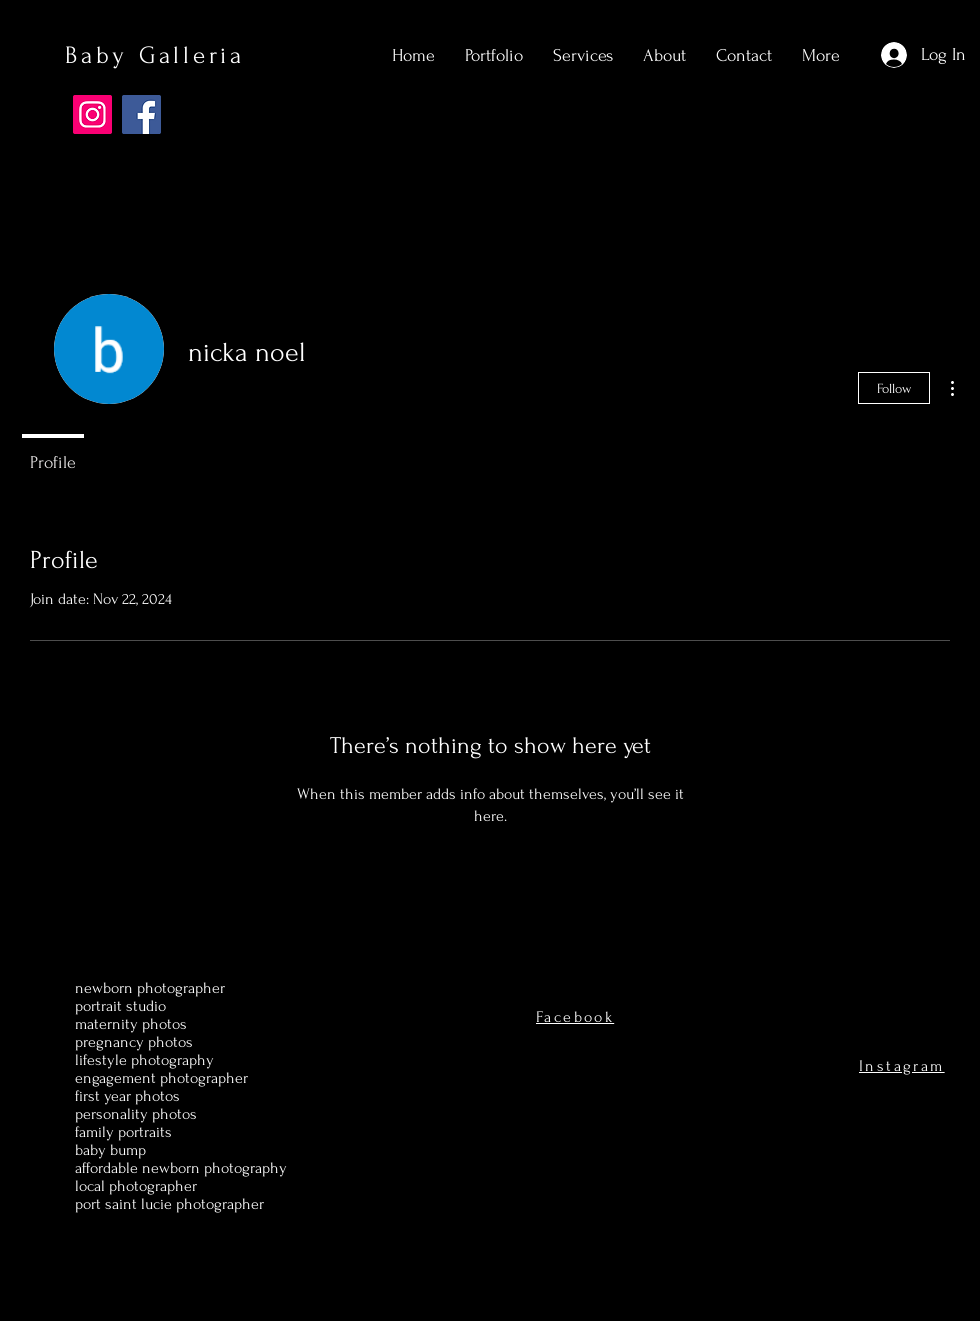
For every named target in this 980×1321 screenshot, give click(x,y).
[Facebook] (141, 114)
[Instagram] (92, 114)
